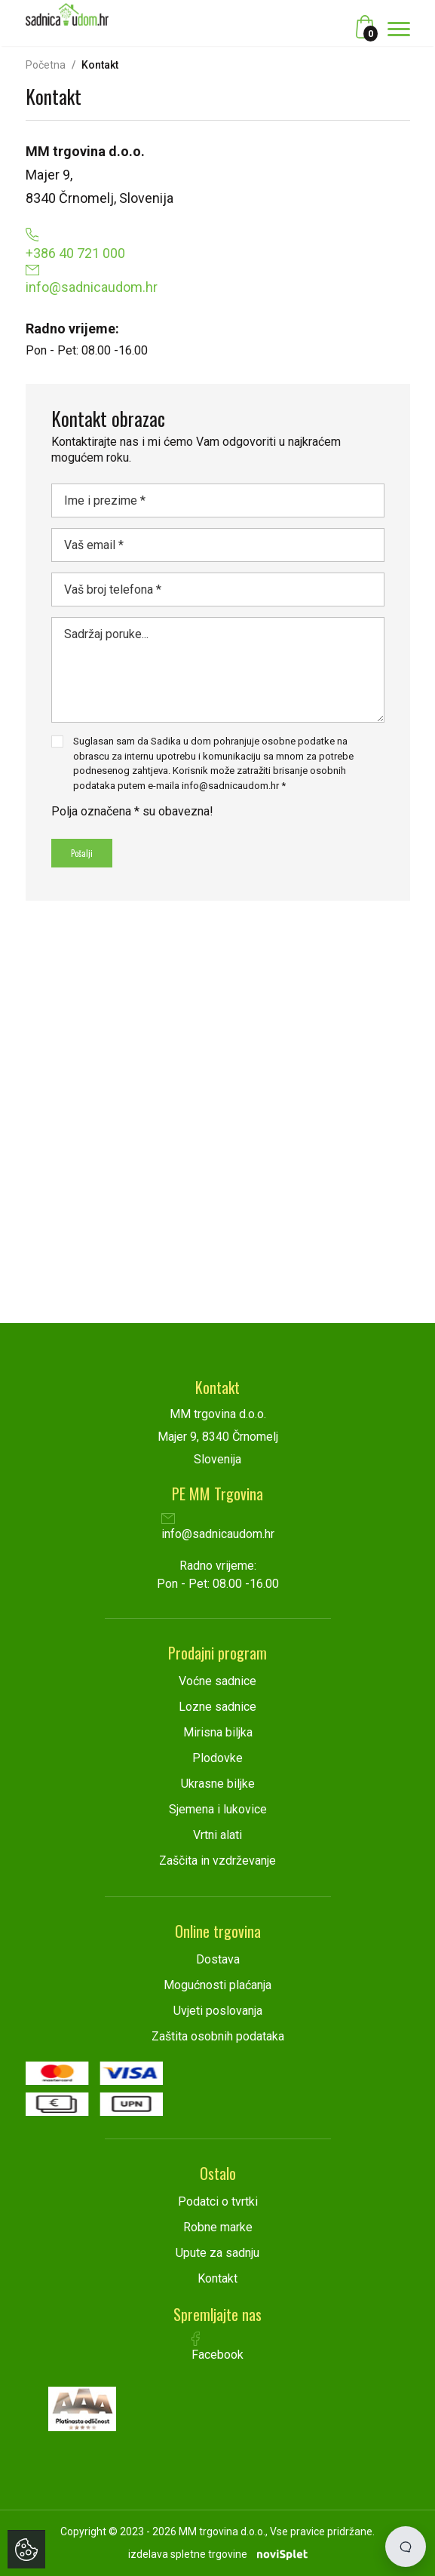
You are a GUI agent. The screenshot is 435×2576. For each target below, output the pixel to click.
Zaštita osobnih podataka (218, 2036)
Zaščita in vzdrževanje (217, 1860)
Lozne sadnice (217, 1706)
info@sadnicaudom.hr (217, 1528)
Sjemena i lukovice (218, 1809)
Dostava (218, 1959)
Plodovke (217, 1758)
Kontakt (217, 2278)
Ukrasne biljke (218, 1783)
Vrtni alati (217, 1835)
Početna (46, 65)
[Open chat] (405, 2546)
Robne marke (218, 2227)
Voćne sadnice (217, 1681)
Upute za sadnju (217, 2253)
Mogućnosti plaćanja (217, 1985)
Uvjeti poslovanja (217, 2010)
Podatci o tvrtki (218, 2201)
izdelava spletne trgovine (187, 2554)
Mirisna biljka (218, 1732)
